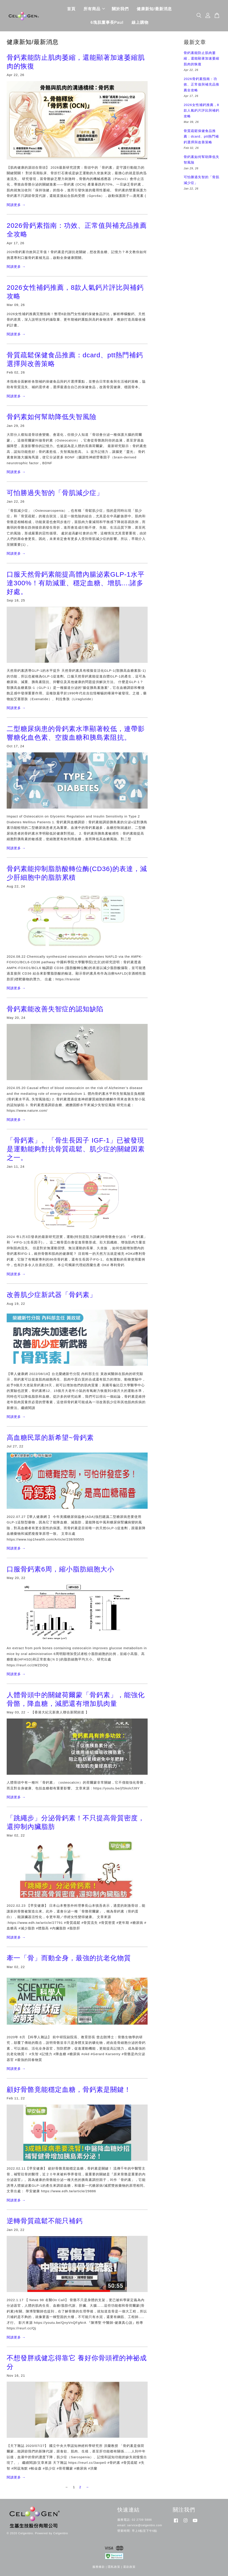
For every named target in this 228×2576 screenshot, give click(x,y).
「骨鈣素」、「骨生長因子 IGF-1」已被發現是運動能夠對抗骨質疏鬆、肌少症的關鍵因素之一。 (76, 1149)
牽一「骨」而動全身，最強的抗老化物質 (69, 1958)
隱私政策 (114, 2566)
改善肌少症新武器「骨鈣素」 (51, 1294)
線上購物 (140, 22)
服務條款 (98, 2566)
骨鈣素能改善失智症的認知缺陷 (55, 1009)
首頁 (71, 9)
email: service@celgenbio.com (139, 2525)
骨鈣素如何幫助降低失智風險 (51, 416)
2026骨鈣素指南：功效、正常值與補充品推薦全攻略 (201, 84)
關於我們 (120, 9)
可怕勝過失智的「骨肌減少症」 (55, 492)
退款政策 (129, 2566)
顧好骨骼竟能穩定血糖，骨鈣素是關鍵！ (69, 2089)
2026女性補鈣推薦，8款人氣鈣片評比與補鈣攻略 (201, 110)
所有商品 (94, 9)
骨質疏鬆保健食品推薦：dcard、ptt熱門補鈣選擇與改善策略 (201, 136)
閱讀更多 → (16, 205)
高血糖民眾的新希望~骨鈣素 (50, 1437)
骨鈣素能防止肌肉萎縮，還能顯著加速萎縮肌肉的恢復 (201, 58)
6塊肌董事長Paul (107, 22)
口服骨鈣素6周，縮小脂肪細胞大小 (60, 1569)
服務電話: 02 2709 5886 (134, 2519)
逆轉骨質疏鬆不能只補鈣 (45, 2220)
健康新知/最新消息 (154, 9)
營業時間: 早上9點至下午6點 (137, 2530)
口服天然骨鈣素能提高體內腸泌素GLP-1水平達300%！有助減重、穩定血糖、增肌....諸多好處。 (76, 583)
